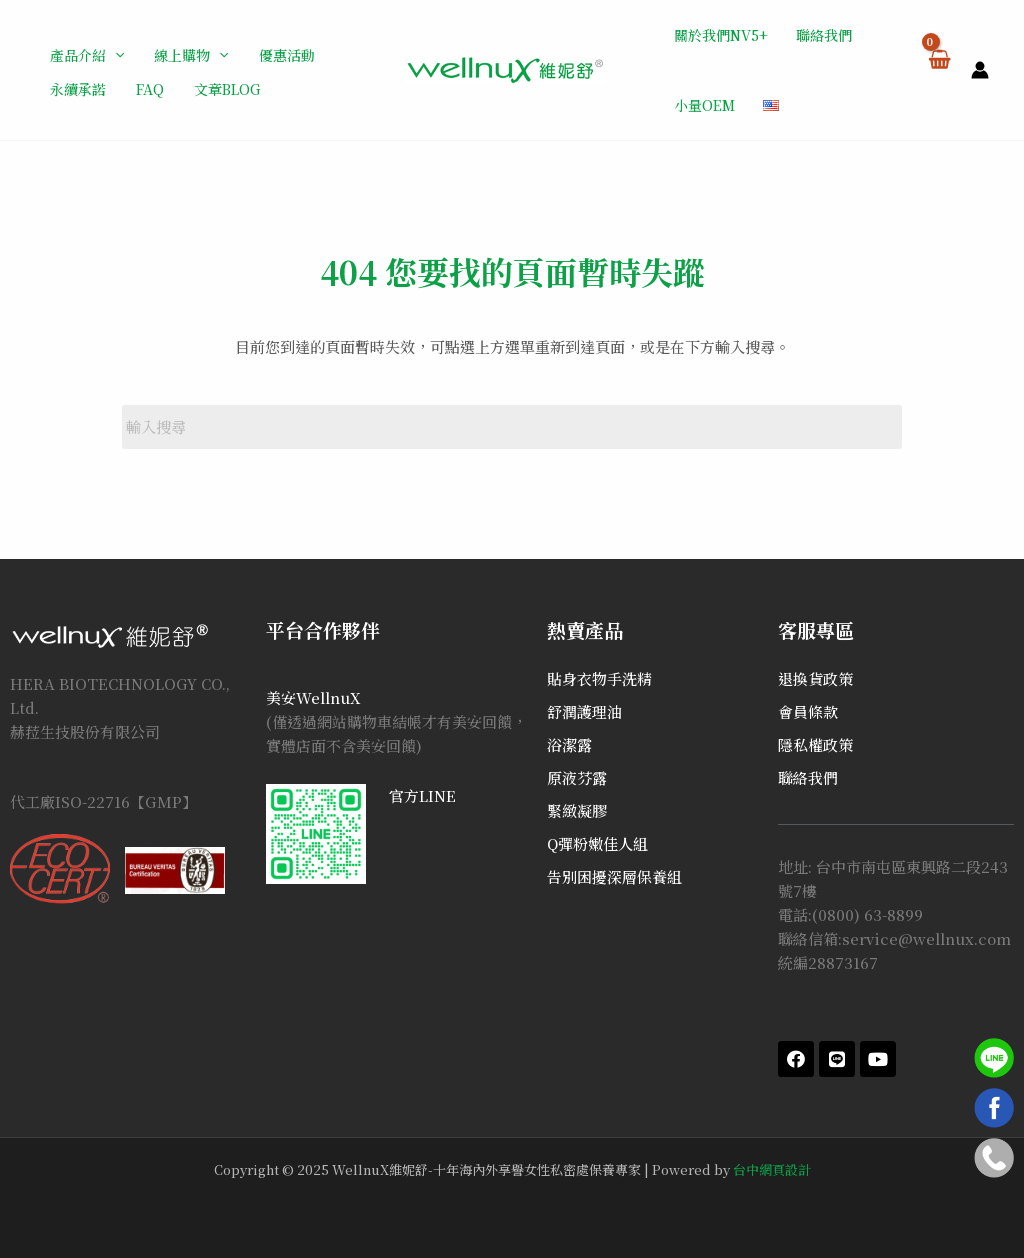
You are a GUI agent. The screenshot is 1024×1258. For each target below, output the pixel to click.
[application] (115, 55)
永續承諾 (78, 89)
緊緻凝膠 (577, 810)
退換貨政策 (815, 678)
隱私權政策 (815, 744)
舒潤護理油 (584, 711)
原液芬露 (577, 777)
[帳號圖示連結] (980, 70)
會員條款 (808, 711)
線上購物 (191, 55)
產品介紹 (87, 55)
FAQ (150, 89)
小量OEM (704, 105)
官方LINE (422, 795)
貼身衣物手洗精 (599, 678)
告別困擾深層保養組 (614, 876)
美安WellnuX (313, 697)
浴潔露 (569, 744)
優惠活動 (287, 55)
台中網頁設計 (772, 1169)
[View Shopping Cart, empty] (938, 70)
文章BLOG (227, 89)
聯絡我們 (824, 35)
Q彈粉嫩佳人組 (597, 843)
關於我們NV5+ (721, 35)
